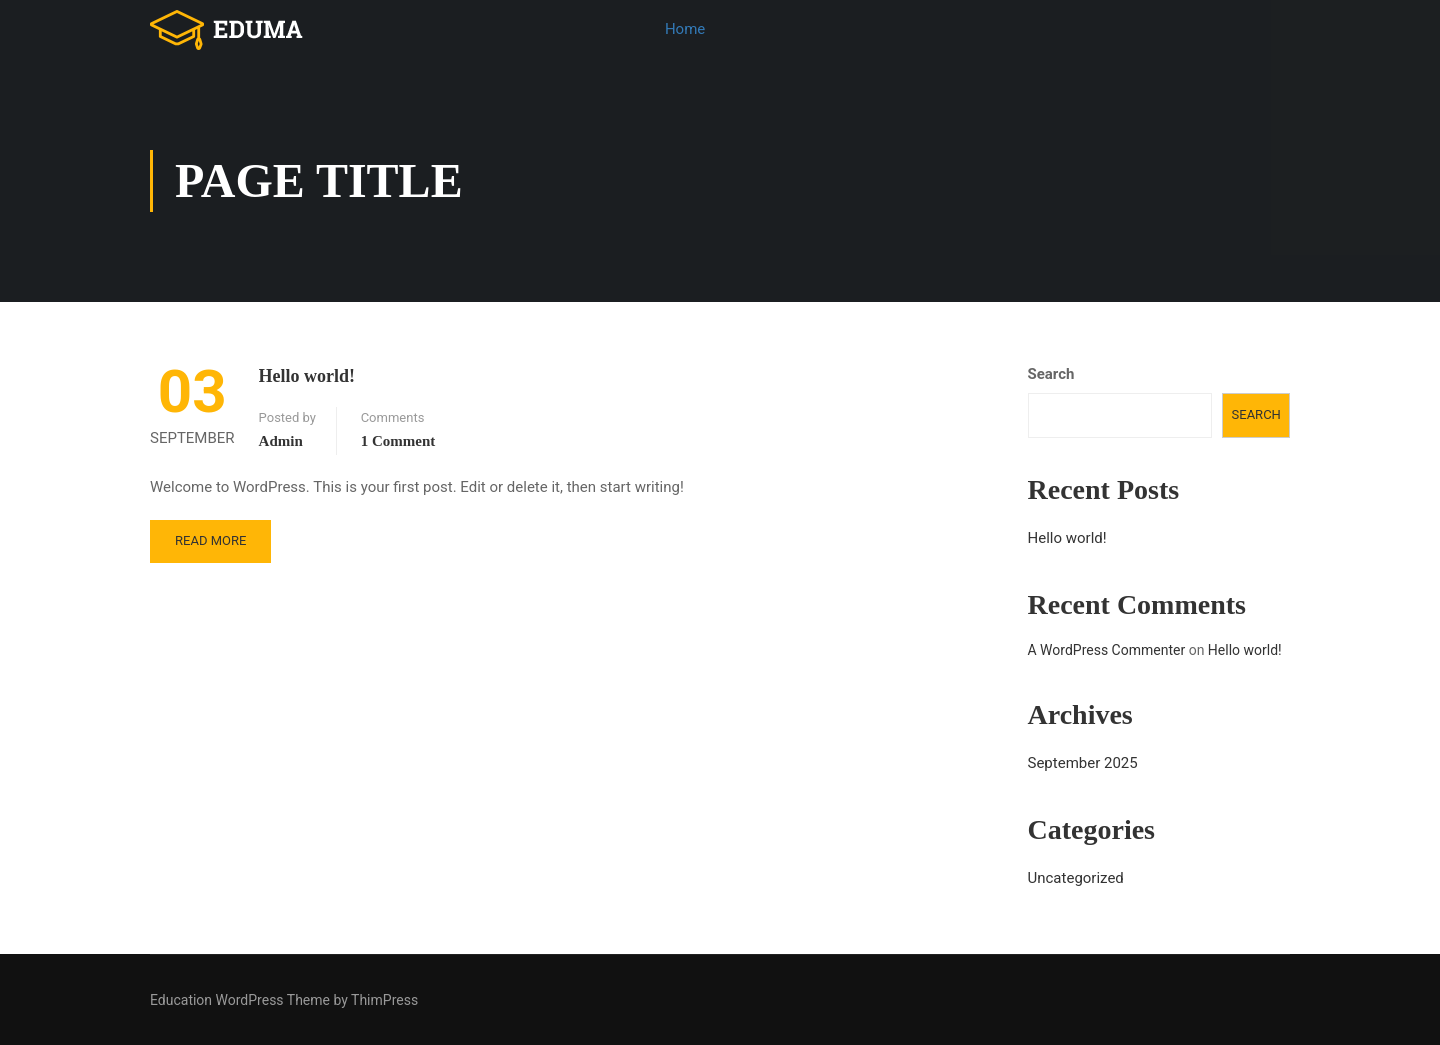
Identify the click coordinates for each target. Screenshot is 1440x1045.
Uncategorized (1076, 878)
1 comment (398, 441)
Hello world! (307, 376)
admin (281, 441)
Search (1051, 374)
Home (685, 29)
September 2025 (1083, 763)
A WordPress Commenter (1107, 650)
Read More (210, 540)
